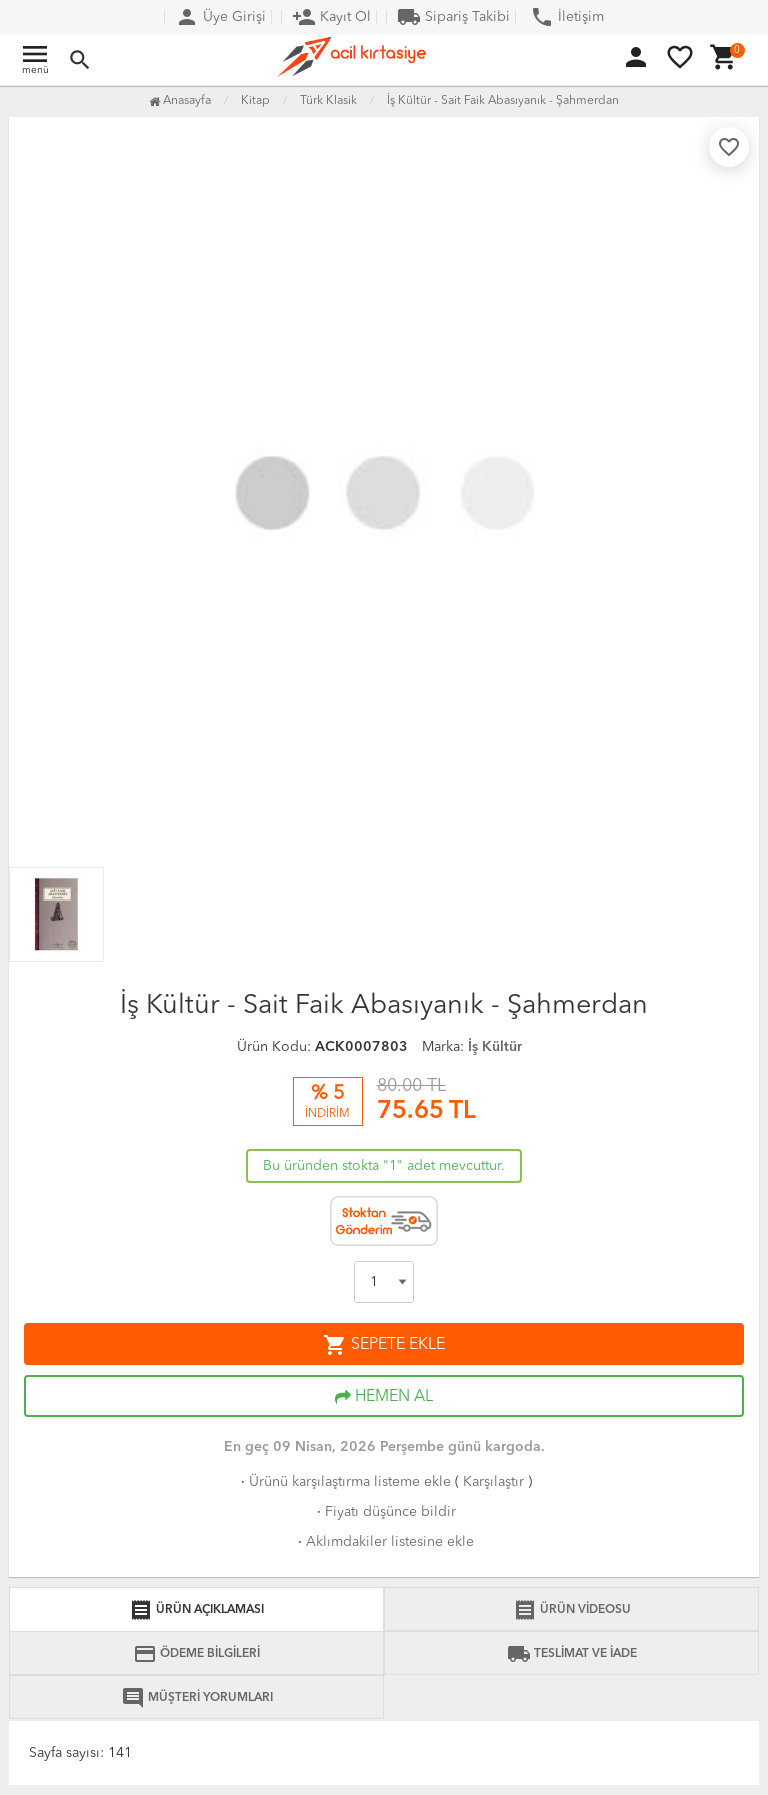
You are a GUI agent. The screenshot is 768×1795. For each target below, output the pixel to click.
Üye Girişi (220, 17)
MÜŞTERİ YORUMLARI (197, 1698)
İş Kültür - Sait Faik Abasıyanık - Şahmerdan (503, 101)
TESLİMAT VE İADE (572, 1654)
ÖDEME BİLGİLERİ (196, 1654)
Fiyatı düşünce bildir (384, 1512)
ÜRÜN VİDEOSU (572, 1610)
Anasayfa (180, 101)
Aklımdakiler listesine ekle (384, 1542)
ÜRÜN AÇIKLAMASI (196, 1610)
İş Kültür (495, 1047)
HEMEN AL (384, 1397)
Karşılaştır (493, 1482)
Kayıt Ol (331, 17)
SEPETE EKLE (384, 1345)
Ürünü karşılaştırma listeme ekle (344, 1482)
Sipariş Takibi (453, 17)
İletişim (567, 17)
